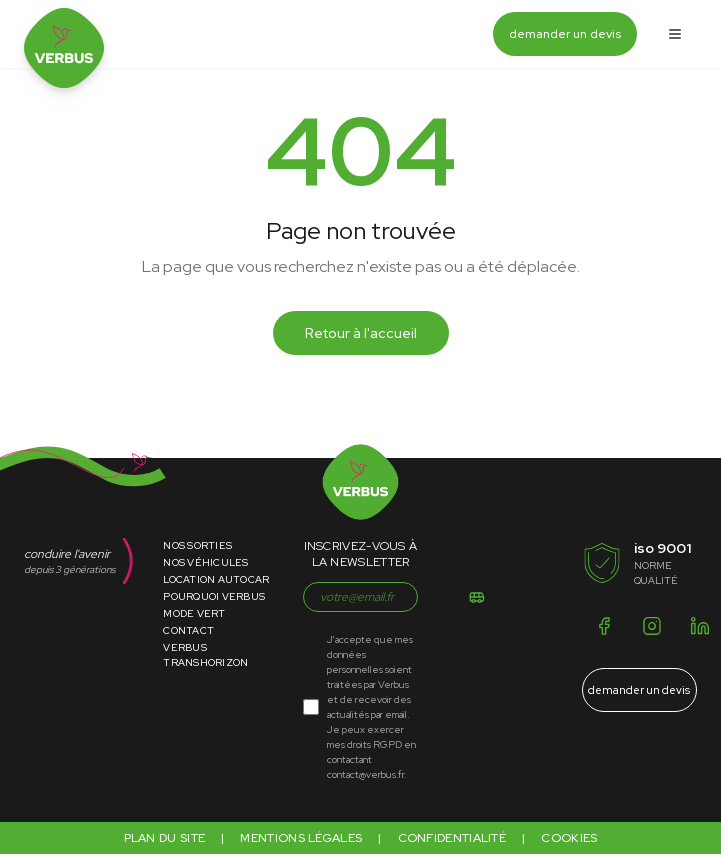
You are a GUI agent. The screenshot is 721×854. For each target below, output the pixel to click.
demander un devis (565, 34)
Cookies (569, 838)
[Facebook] (604, 626)
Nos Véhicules (205, 562)
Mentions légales (301, 838)
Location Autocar (216, 579)
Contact (188, 630)
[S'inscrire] (477, 597)
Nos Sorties (197, 545)
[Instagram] (652, 626)
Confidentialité (452, 838)
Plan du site (165, 838)
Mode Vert (194, 613)
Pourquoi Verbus (214, 596)
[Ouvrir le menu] (675, 34)
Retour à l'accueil (361, 333)
